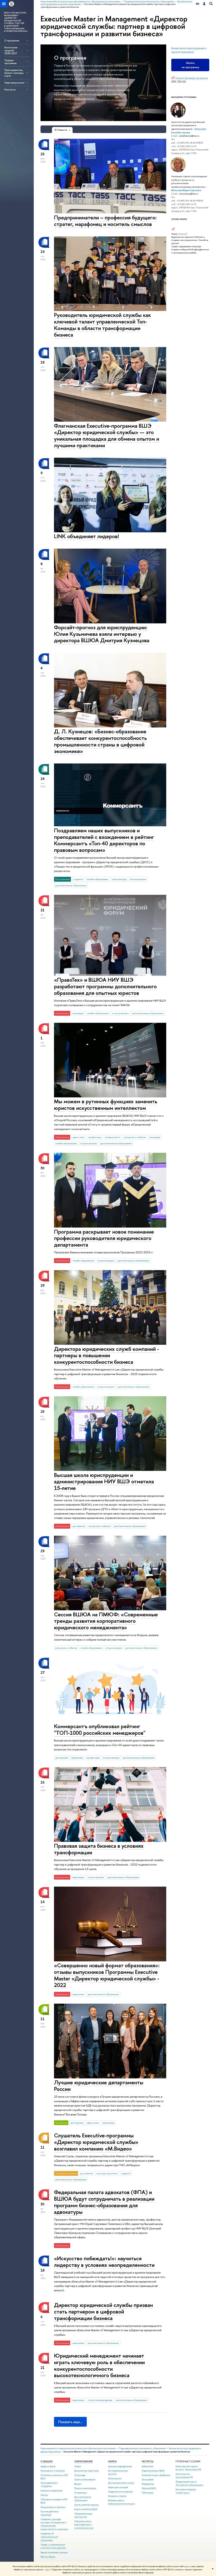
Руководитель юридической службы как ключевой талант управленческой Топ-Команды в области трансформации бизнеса (102, 324)
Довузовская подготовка (86, 2470)
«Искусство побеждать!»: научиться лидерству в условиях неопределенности (104, 2262)
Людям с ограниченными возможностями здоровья (53, 2546)
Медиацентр (148, 2483)
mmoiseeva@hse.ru (188, 193)
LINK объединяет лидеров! (86, 536)
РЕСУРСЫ (147, 2461)
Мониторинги (115, 2478)
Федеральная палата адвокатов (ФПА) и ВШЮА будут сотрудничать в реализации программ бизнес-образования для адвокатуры (104, 2201)
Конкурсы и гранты (117, 2496)
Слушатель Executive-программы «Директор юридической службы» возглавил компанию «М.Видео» (96, 2142)
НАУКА (112, 2461)
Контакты (10, 89)
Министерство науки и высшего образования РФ (188, 2468)
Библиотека (147, 2466)
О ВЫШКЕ (46, 2461)
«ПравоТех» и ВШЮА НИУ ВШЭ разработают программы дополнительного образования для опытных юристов (105, 986)
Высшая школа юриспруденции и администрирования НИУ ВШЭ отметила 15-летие (104, 1481)
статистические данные (100, 2400)
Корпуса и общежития (51, 2490)
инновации (78, 1013)
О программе (11, 40)
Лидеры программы (10, 62)
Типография (147, 2479)
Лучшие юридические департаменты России (98, 2086)
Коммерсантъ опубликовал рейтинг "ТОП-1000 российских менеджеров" (99, 1729)
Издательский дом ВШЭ (153, 2470)
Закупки (44, 2494)
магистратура (119, 879)
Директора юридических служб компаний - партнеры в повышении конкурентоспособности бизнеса (106, 1355)
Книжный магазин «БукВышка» (156, 2475)
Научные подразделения (120, 2466)
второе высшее (138, 879)
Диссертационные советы (121, 2482)
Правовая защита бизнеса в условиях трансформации (99, 1849)
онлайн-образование (97, 879)
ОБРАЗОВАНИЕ (83, 2461)
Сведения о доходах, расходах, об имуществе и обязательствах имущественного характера (54, 2524)
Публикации (148, 2492)
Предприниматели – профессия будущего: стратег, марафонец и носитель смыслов (105, 221)
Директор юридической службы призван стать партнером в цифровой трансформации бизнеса (103, 2311)
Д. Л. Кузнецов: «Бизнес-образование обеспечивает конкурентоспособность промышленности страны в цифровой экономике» (100, 741)
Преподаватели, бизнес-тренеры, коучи (14, 72)
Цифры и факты (48, 2466)
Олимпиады (79, 2475)
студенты (78, 879)
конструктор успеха (107, 2173)
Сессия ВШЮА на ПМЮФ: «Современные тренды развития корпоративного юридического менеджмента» (106, 1621)
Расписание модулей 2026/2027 (11, 50)
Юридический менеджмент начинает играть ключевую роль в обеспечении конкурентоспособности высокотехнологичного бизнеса (99, 2365)
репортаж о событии (135, 1137)
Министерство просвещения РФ (184, 2475)
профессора (94, 1137)
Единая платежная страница (54, 2552)
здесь (187, 2566)
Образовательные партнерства (83, 2515)
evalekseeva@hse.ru (189, 135)
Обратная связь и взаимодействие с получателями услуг (84, 2524)
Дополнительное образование (82, 2499)
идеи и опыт (79, 1137)
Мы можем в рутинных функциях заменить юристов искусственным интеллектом (105, 1105)
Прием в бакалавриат (84, 2479)
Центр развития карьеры (86, 2504)
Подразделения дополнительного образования (142, 2448)
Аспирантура (80, 2492)
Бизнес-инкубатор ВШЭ (86, 2509)
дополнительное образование (71, 885)
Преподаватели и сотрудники (49, 2484)
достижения (79, 1526)
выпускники (77, 1757)
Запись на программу (190, 65)
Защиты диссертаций (118, 2487)
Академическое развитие (120, 2491)
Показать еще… (70, 2422)
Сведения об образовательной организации (49, 2537)
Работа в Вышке (47, 2556)
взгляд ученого (112, 1137)
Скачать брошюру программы (192, 78)
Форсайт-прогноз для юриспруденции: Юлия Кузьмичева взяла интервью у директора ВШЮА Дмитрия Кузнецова (101, 634)
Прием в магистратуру (85, 2488)
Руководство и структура (52, 2470)
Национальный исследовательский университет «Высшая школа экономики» (78, 2448)
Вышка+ (78, 2483)
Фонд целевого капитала (52, 2507)
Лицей (77, 2466)
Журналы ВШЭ (149, 2488)
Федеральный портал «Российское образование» (189, 2483)
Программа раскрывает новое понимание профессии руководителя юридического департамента (104, 1238)
